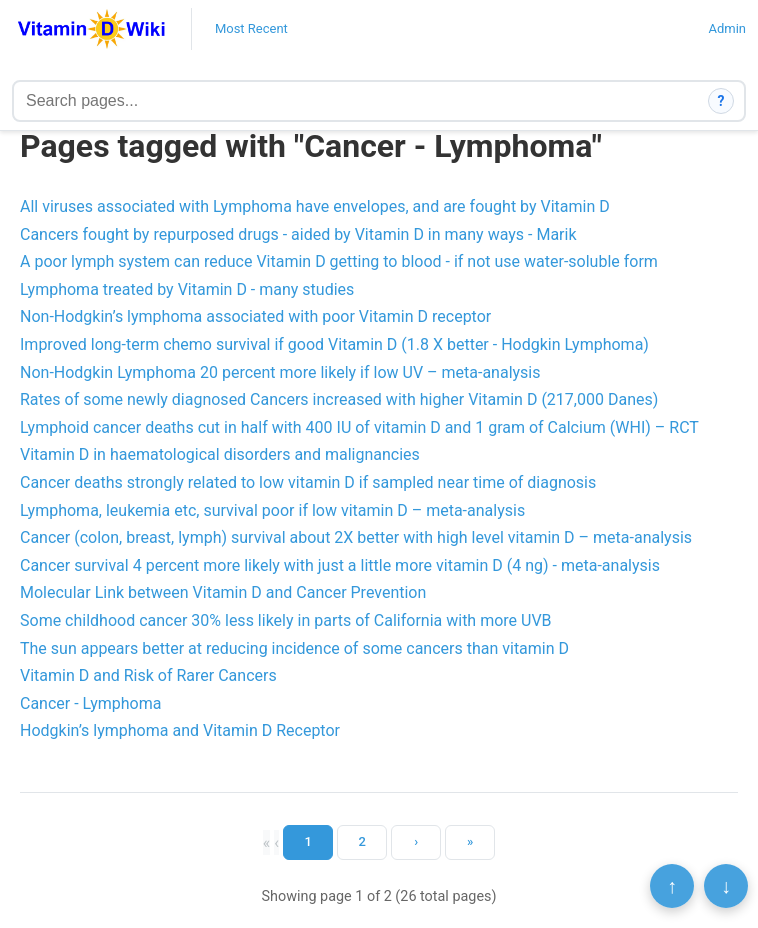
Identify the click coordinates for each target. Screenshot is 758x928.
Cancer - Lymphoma (90, 703)
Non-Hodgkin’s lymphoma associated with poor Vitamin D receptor (255, 316)
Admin (727, 28)
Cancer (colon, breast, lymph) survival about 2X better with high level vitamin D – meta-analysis (356, 537)
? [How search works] (721, 101)
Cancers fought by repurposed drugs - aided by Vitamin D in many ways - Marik (298, 234)
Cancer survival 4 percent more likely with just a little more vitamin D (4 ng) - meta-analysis (340, 565)
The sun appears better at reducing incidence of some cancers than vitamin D (294, 648)
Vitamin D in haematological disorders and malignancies (220, 454)
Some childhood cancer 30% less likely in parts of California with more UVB (286, 620)
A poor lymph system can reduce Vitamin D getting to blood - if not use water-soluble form (339, 261)
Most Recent (251, 28)
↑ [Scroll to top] (672, 886)
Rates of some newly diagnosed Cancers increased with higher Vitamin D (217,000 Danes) (339, 399)
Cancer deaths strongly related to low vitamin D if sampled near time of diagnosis (308, 482)
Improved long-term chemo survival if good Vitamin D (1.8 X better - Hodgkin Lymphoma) (334, 344)
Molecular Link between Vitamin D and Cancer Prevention (223, 592)
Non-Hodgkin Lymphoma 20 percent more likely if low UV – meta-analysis (280, 372)
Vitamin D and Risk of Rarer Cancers (148, 675)
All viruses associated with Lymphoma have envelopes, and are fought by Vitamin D (315, 206)
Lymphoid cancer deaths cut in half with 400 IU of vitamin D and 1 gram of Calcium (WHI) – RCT (359, 427)
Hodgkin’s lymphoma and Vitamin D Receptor (180, 730)
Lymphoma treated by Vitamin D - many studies (187, 289)
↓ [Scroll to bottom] (726, 886)
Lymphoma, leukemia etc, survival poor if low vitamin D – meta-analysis (272, 510)
